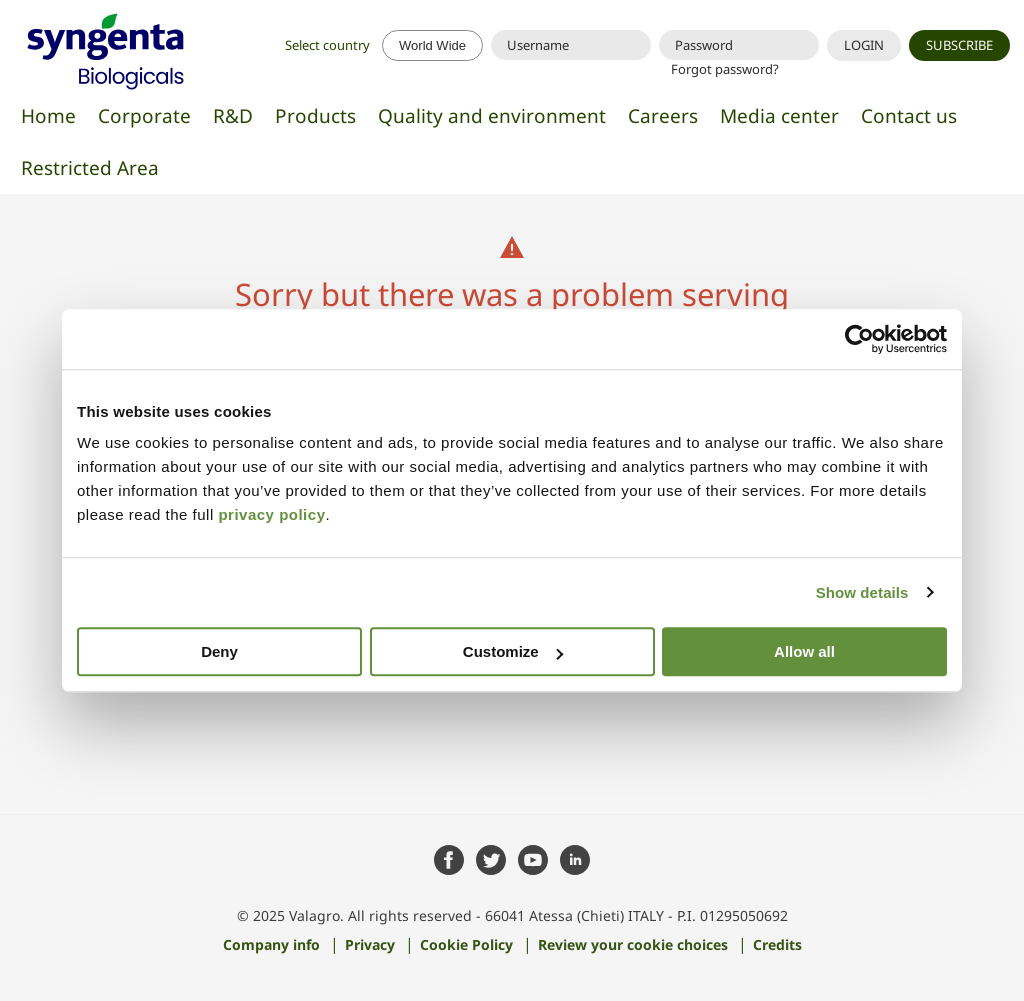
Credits (777, 943)
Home (48, 116)
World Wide (432, 45)
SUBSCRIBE (959, 45)
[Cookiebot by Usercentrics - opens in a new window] (859, 339)
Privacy (370, 943)
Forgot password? (725, 69)
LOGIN (864, 45)
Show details (862, 592)
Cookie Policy (466, 943)
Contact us (909, 116)
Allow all (804, 651)
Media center (779, 116)
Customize (513, 651)
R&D (233, 116)
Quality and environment (492, 116)
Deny (219, 651)
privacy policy (271, 514)
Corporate (144, 116)
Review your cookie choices (633, 943)
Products (315, 116)
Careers (663, 116)
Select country (329, 45)
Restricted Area (90, 168)
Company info (271, 943)
